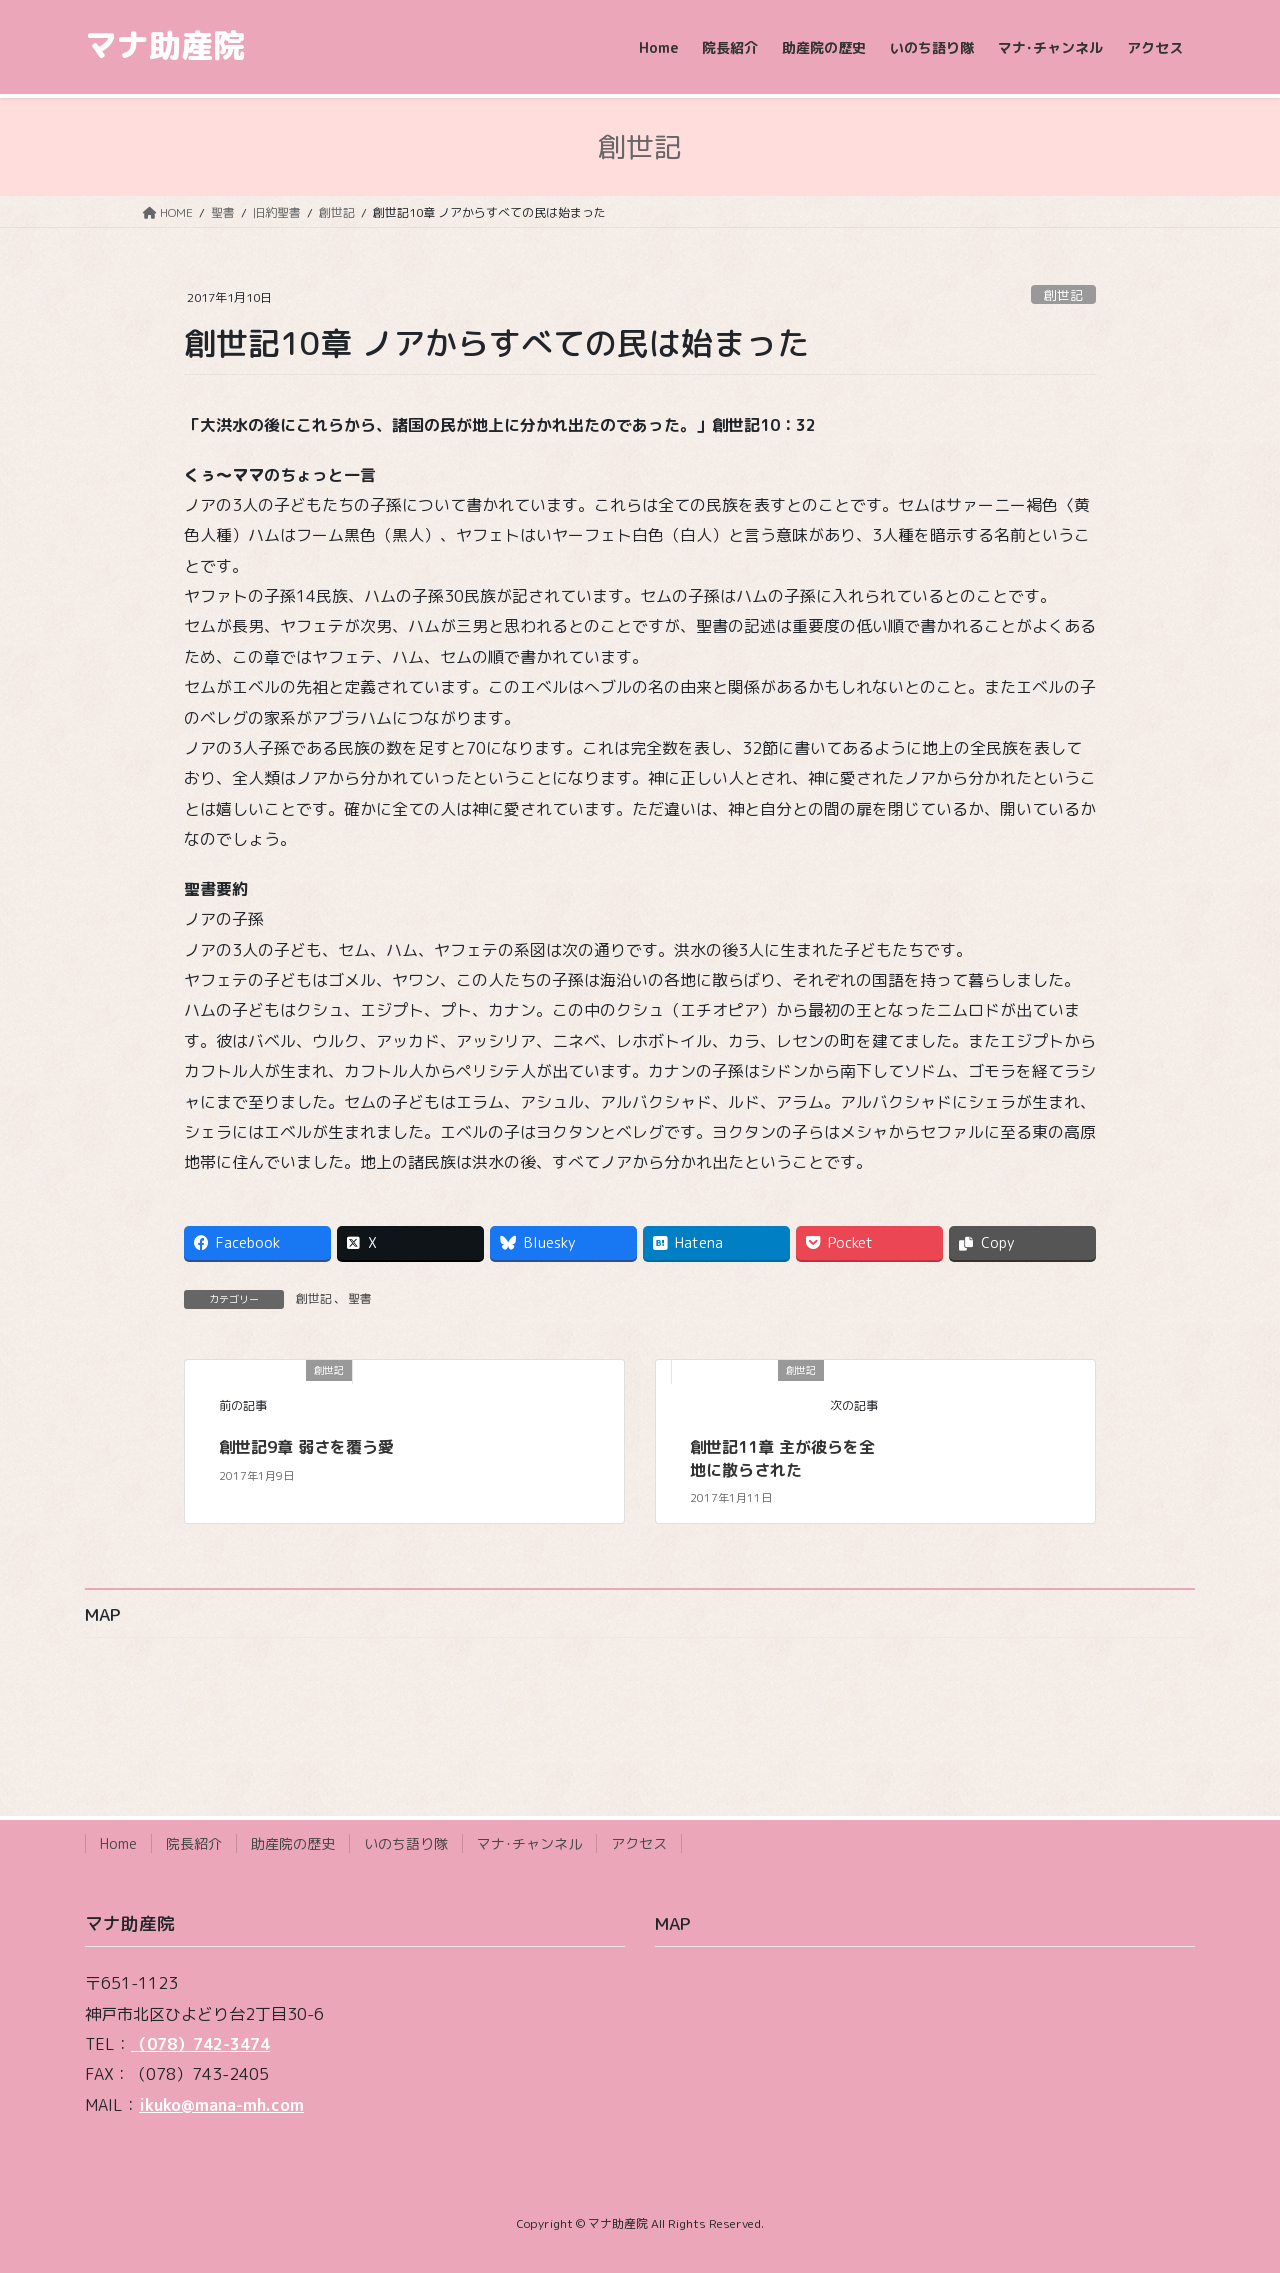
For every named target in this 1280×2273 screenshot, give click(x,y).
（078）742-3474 (200, 2044)
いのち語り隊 (406, 1843)
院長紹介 (194, 1843)
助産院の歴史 (293, 1843)
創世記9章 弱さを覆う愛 (306, 1447)
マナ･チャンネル (529, 1843)
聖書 (360, 1298)
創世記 (1063, 295)
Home (118, 1843)
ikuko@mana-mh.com (221, 2105)
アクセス (639, 1843)
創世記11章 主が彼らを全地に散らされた (782, 1458)
